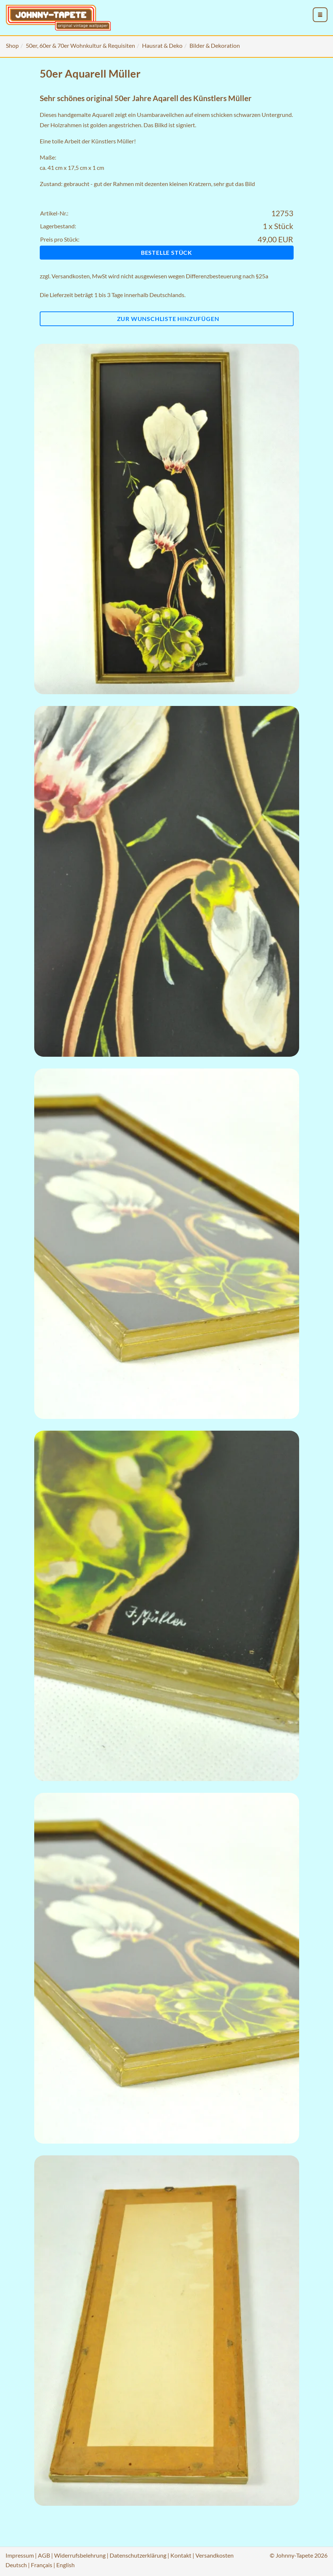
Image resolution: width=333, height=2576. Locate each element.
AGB (44, 2555)
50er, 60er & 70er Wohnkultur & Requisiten (80, 45)
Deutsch (16, 2564)
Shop (12, 45)
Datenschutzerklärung (138, 2555)
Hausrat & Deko (162, 45)
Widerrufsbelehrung (80, 2555)
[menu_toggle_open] (320, 14)
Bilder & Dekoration (214, 45)
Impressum (20, 2555)
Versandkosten (71, 275)
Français (41, 2564)
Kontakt (180, 2555)
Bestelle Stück (166, 252)
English (65, 2564)
